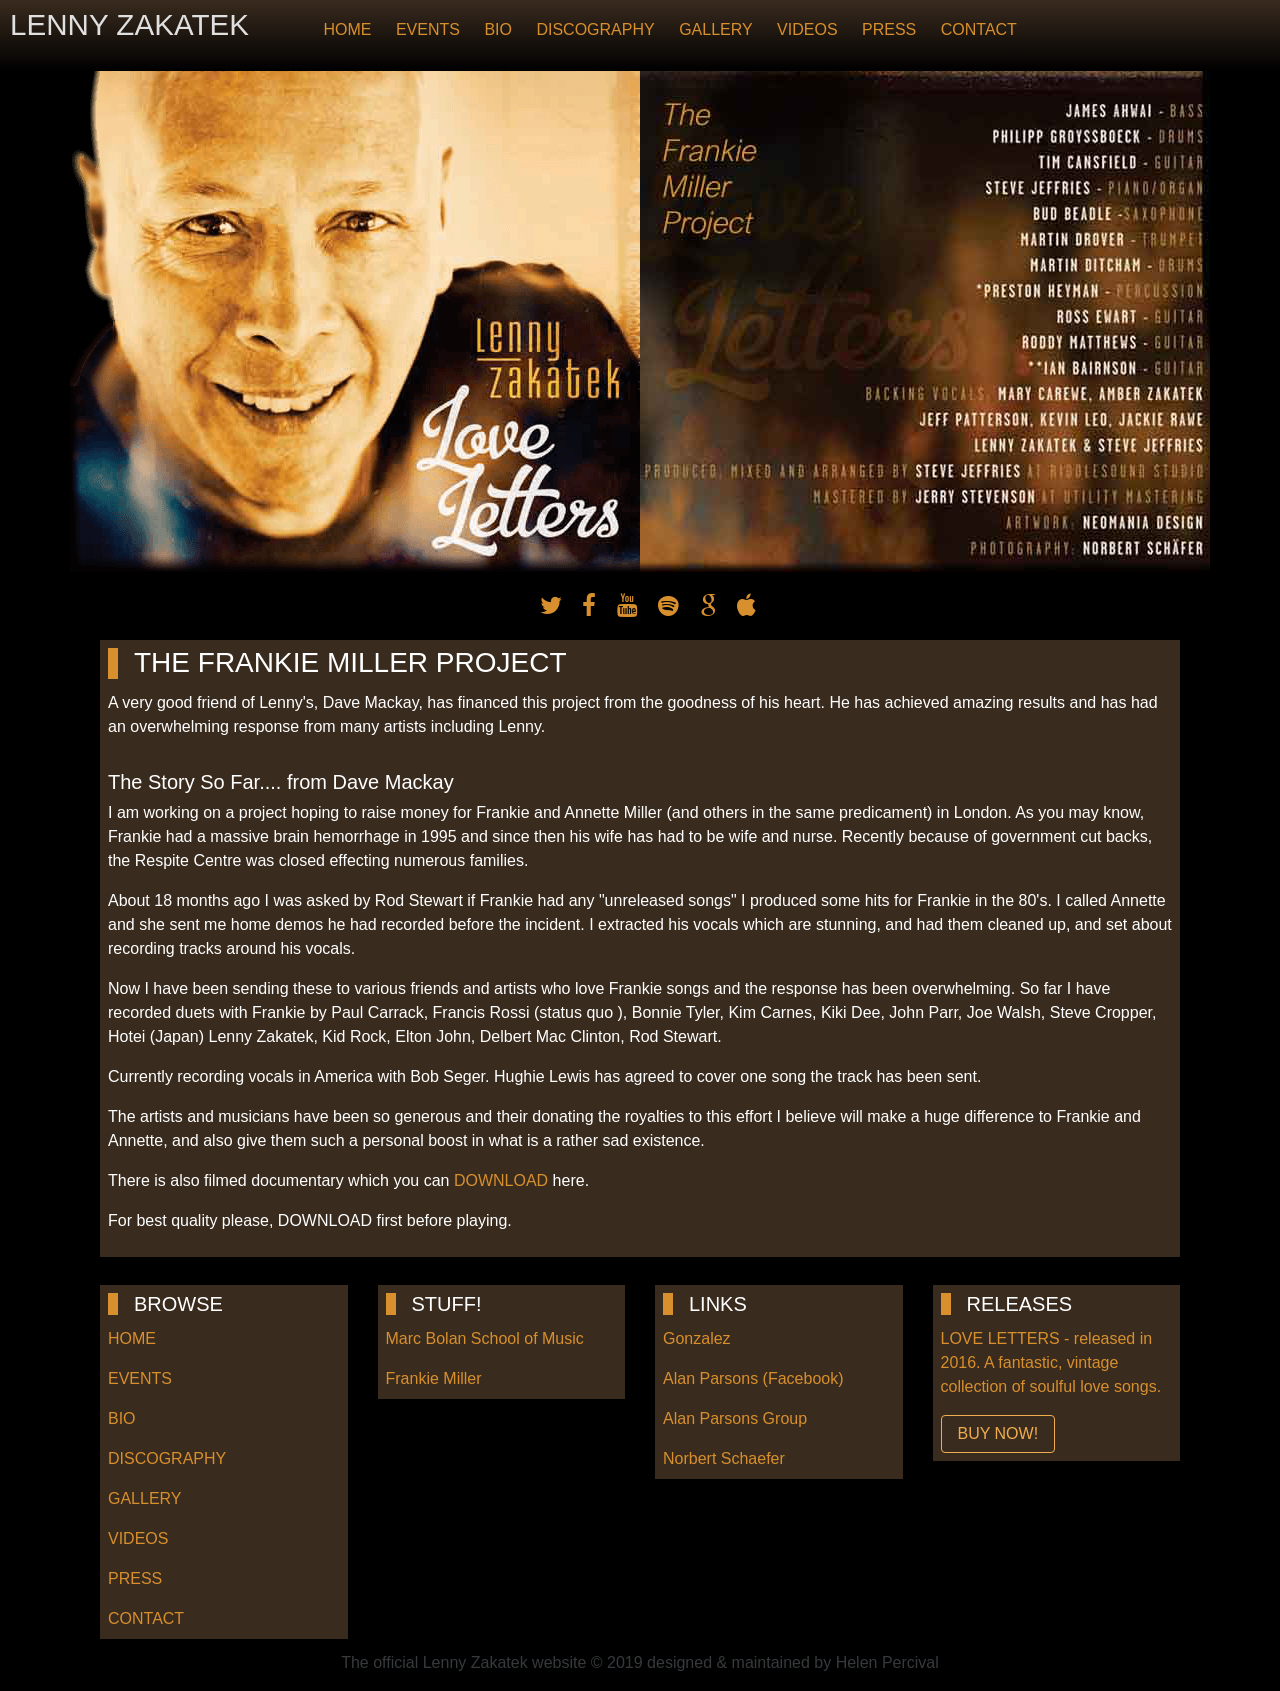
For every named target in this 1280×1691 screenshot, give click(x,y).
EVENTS (428, 29)
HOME (347, 29)
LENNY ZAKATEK (129, 24)
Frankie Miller (434, 1378)
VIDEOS (807, 29)
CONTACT (979, 29)
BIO (498, 29)
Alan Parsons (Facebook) (753, 1378)
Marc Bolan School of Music (485, 1338)
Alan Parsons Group (735, 1418)
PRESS (889, 29)
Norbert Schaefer (724, 1458)
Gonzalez (697, 1338)
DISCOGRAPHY (595, 29)
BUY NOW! (998, 1433)
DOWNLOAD (501, 1180)
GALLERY (716, 29)
